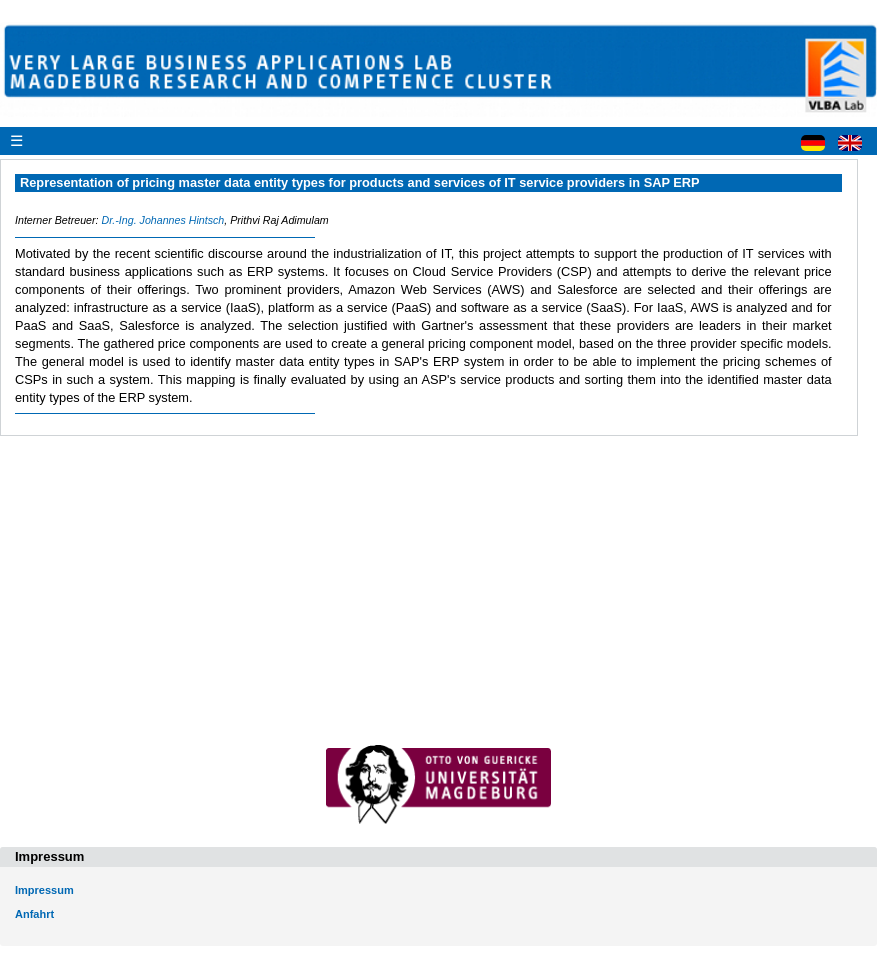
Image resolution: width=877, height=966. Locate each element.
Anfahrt (34, 914)
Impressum (44, 890)
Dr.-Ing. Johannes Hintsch (162, 220)
